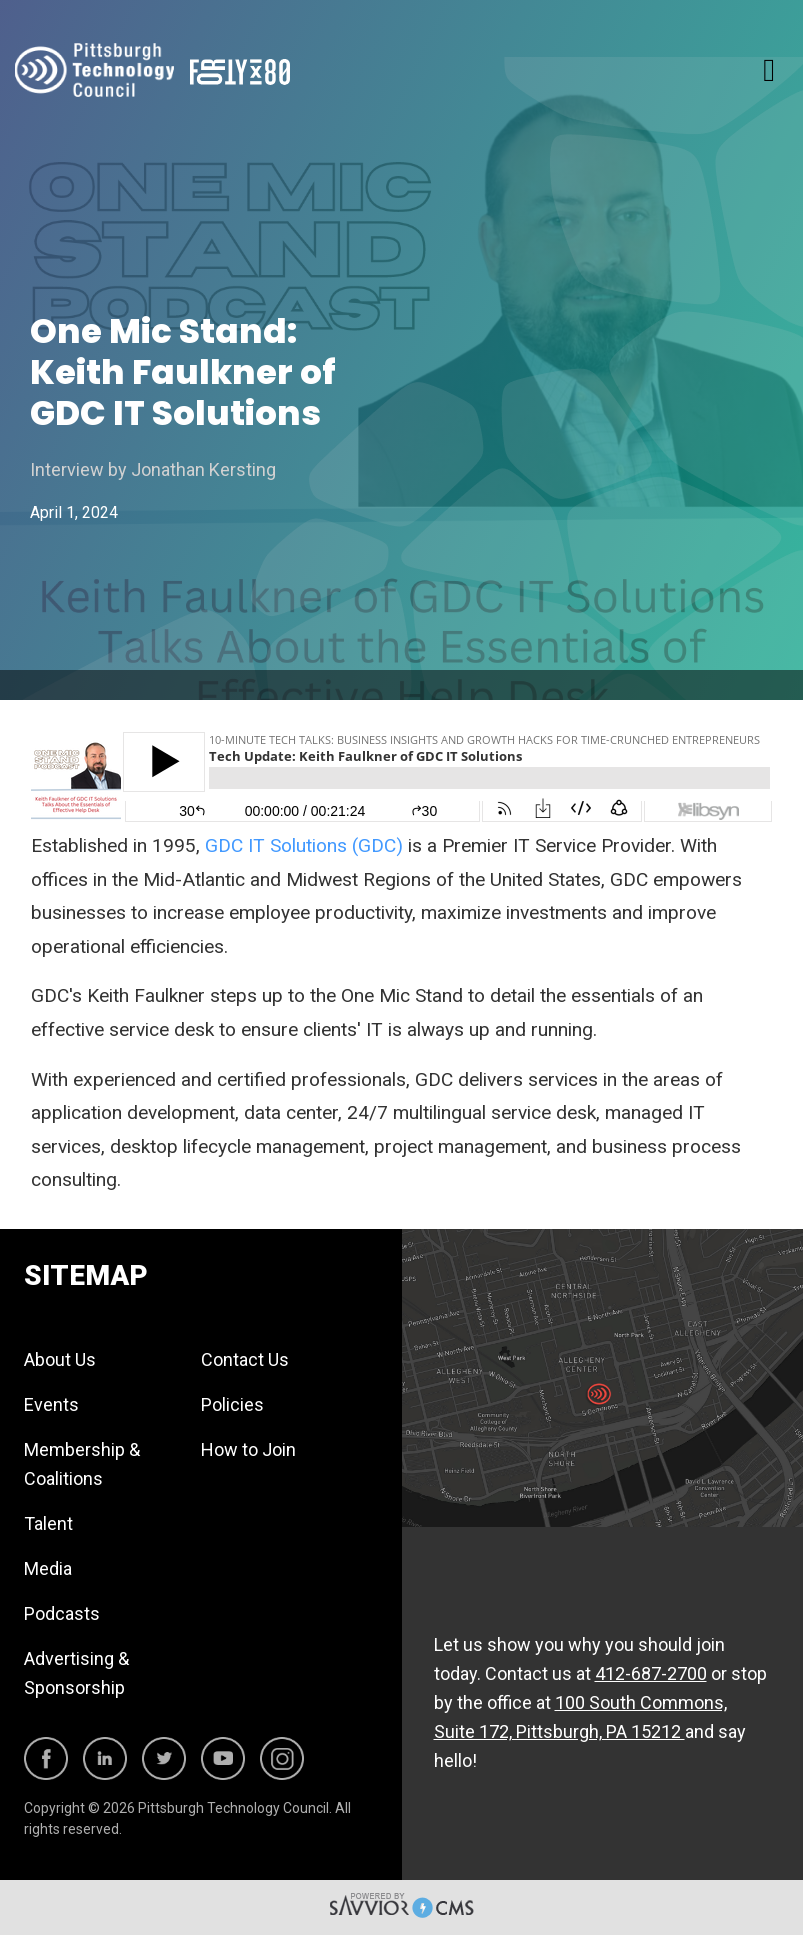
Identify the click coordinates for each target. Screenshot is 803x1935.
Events (51, 1404)
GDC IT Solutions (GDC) (306, 845)
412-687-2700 (651, 1673)
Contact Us (245, 1359)
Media (48, 1568)
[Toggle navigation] (769, 70)
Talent (48, 1523)
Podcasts (62, 1613)
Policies (232, 1404)
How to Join (248, 1449)
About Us (60, 1359)
